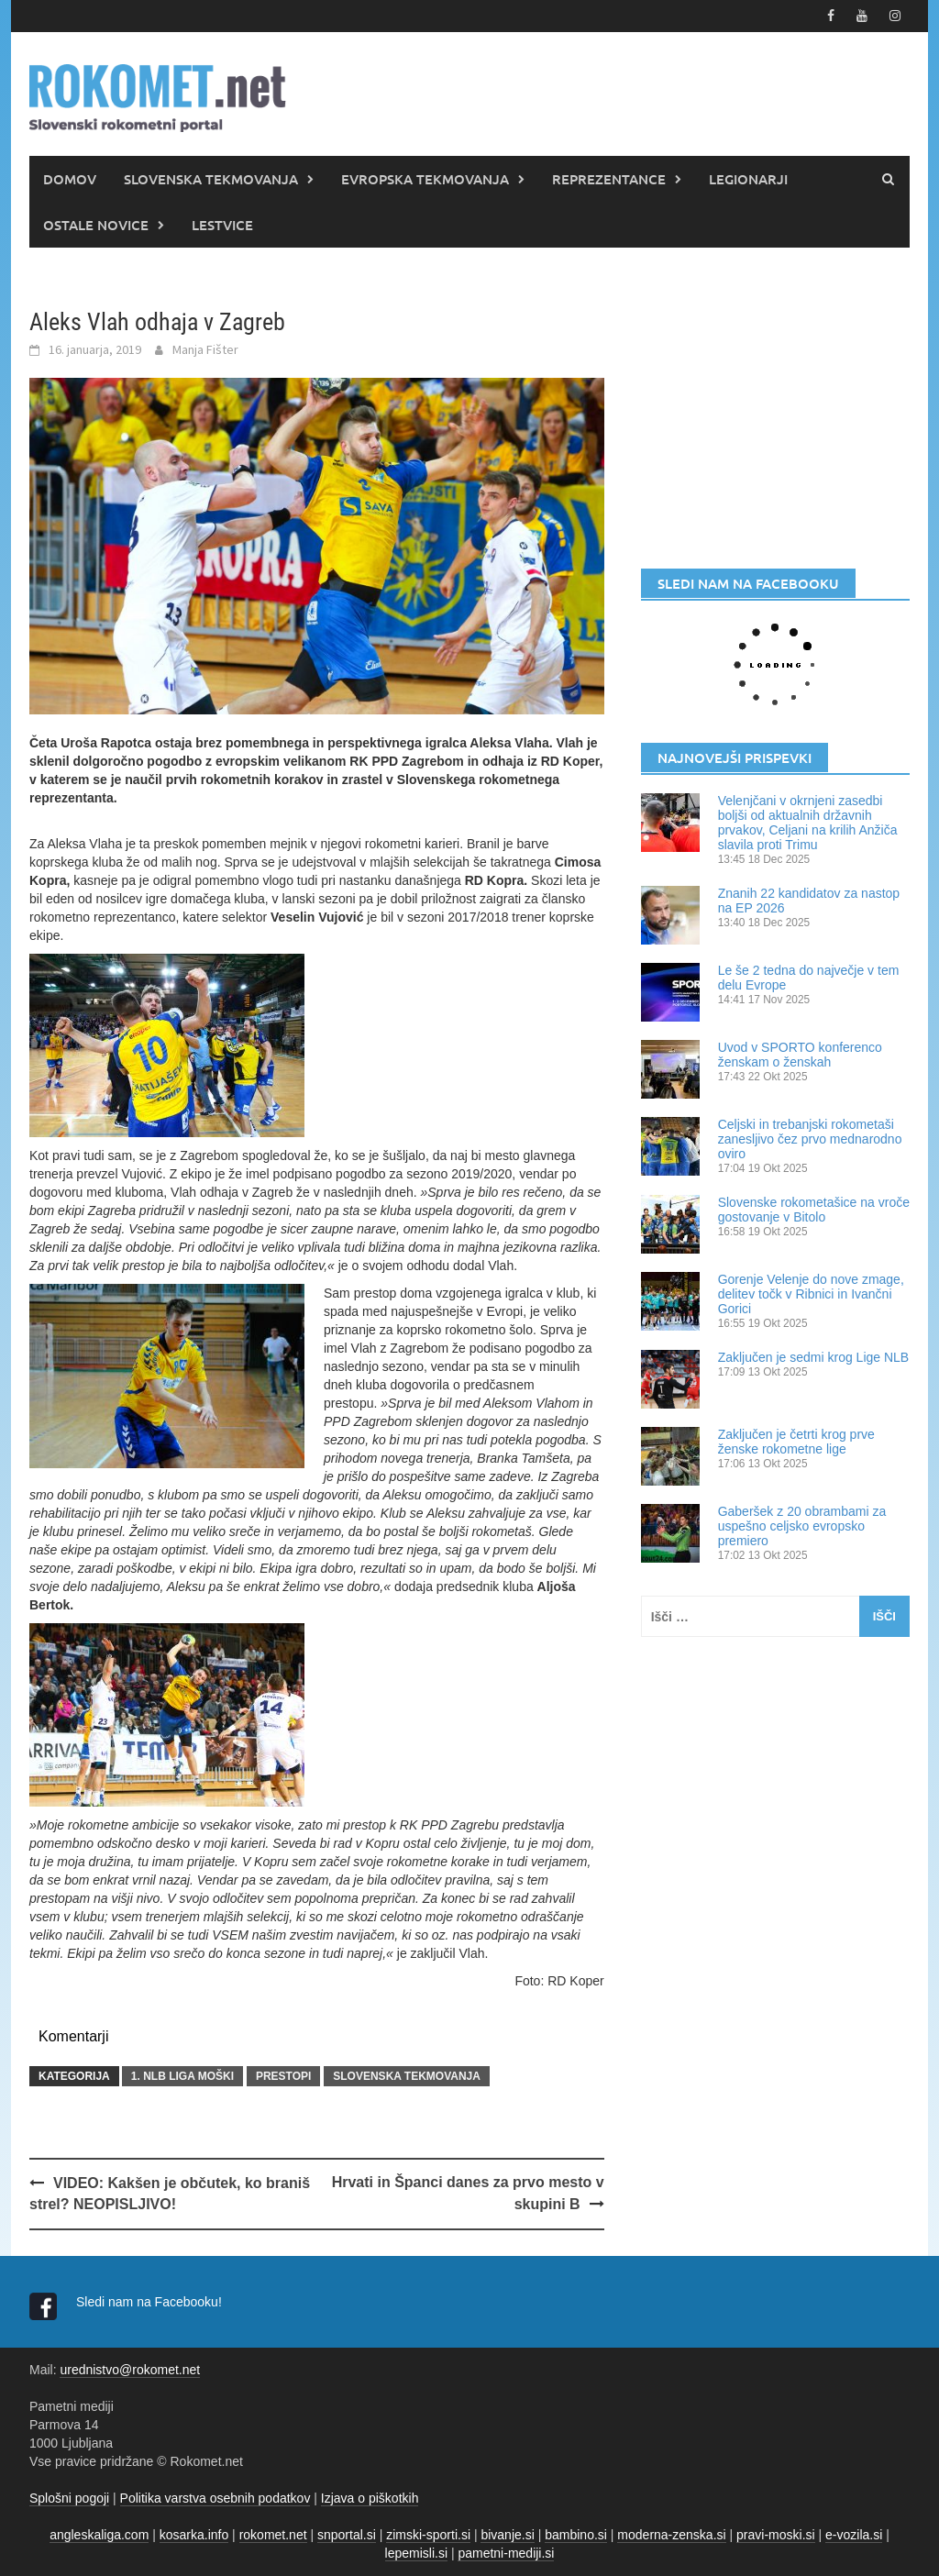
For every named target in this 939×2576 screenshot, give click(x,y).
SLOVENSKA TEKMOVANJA (211, 179)
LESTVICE (222, 225)
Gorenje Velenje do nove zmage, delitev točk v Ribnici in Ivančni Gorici (811, 1294)
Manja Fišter (205, 349)
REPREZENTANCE (609, 179)
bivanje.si (507, 2534)
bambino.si (576, 2534)
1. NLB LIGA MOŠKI (182, 2076)
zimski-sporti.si (428, 2534)
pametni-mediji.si (506, 2553)
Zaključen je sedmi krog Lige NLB (814, 1357)
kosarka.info (194, 2534)
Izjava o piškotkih (370, 2498)
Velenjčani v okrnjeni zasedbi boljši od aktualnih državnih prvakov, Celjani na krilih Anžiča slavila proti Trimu (808, 822)
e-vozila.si (853, 2534)
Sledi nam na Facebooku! (151, 2301)
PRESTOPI (283, 2076)
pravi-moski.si (775, 2534)
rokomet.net (273, 2534)
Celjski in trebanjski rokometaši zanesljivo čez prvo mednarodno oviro (810, 1139)
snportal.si (346, 2534)
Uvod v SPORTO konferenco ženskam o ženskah (800, 1054)
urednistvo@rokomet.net (130, 2369)
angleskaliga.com (99, 2534)
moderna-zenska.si (671, 2534)
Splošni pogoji (69, 2498)
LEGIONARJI (748, 179)
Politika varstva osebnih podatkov (215, 2498)
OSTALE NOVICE (96, 225)
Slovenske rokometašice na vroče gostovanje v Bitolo (814, 1209)
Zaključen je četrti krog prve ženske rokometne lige (796, 1441)
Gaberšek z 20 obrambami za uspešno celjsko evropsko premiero (802, 1526)
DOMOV (69, 179)
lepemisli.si (416, 2553)
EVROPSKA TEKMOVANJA (425, 179)
